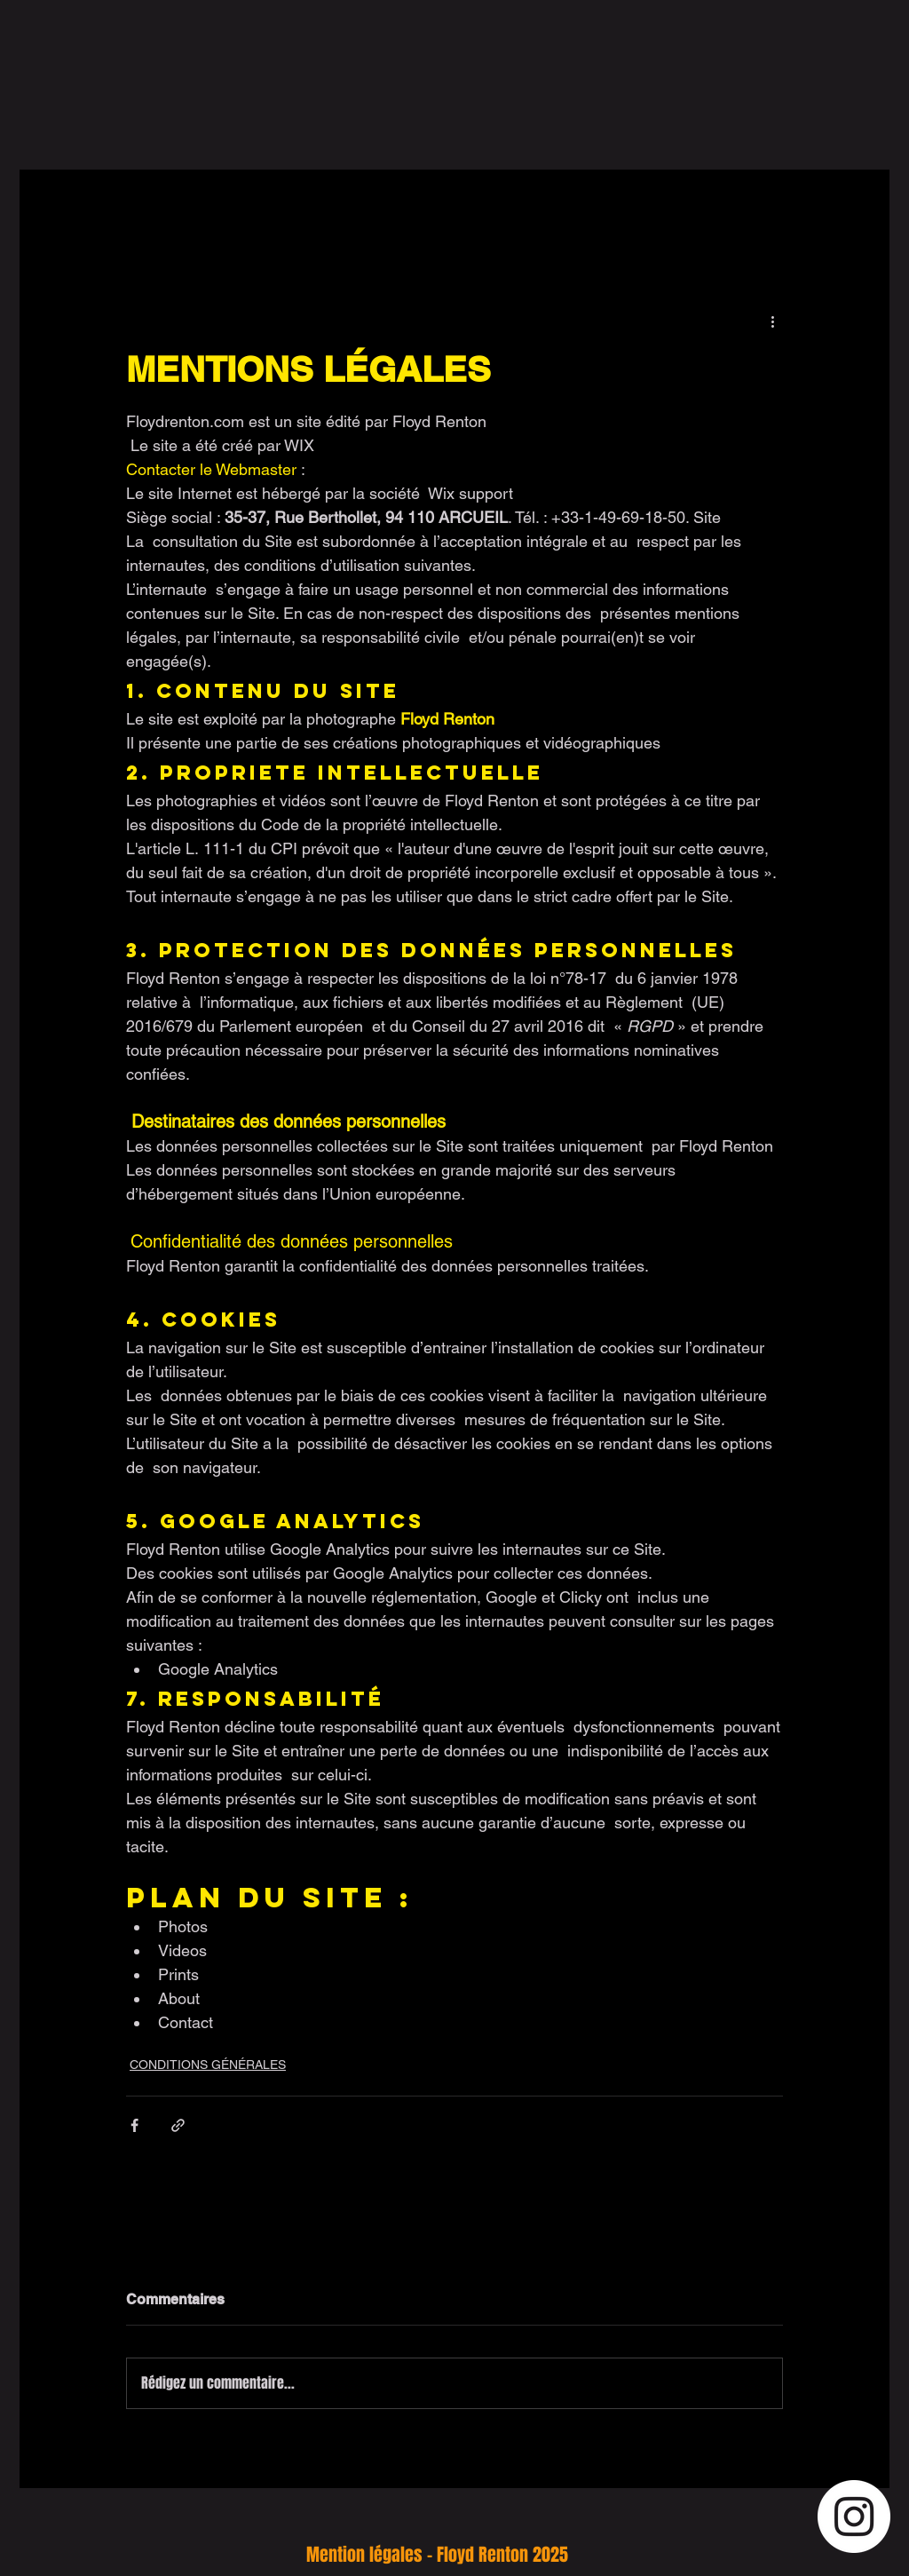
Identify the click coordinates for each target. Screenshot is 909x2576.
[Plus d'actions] (772, 320)
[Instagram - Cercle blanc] (854, 2516)
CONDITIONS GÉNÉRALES (208, 2064)
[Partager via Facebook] (134, 2125)
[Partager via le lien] (178, 2125)
